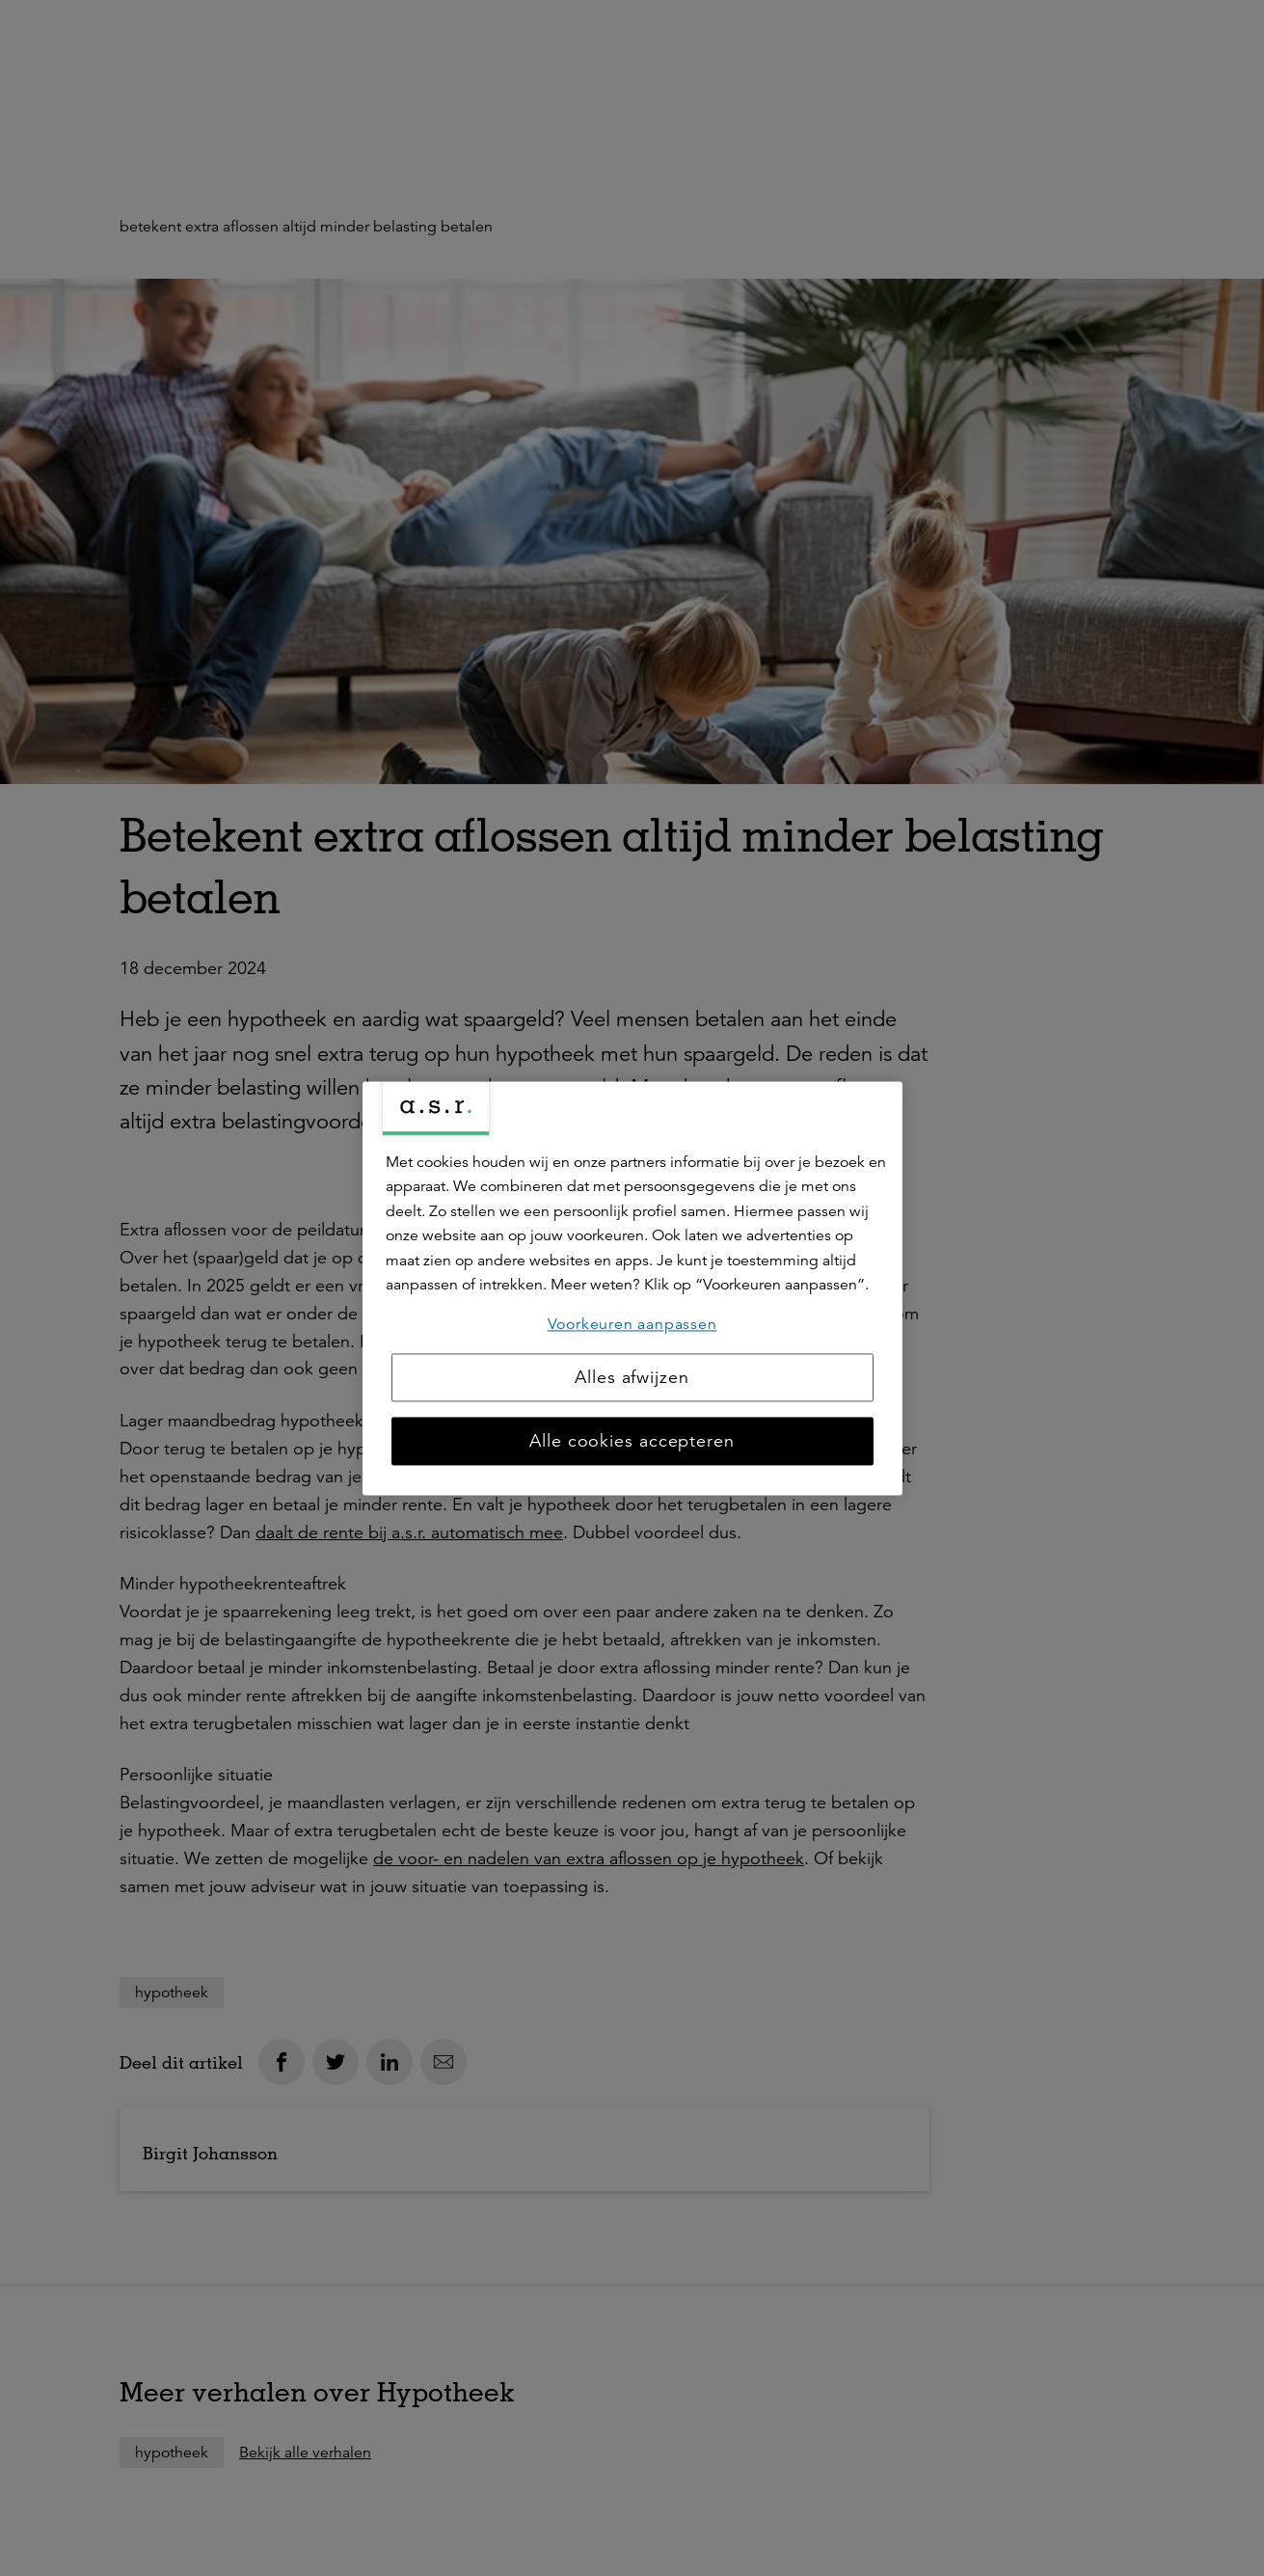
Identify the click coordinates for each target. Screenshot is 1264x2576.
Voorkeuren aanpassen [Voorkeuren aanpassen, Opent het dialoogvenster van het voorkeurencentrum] (632, 1324)
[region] (632, 1288)
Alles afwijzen (632, 1377)
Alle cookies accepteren (632, 1440)
